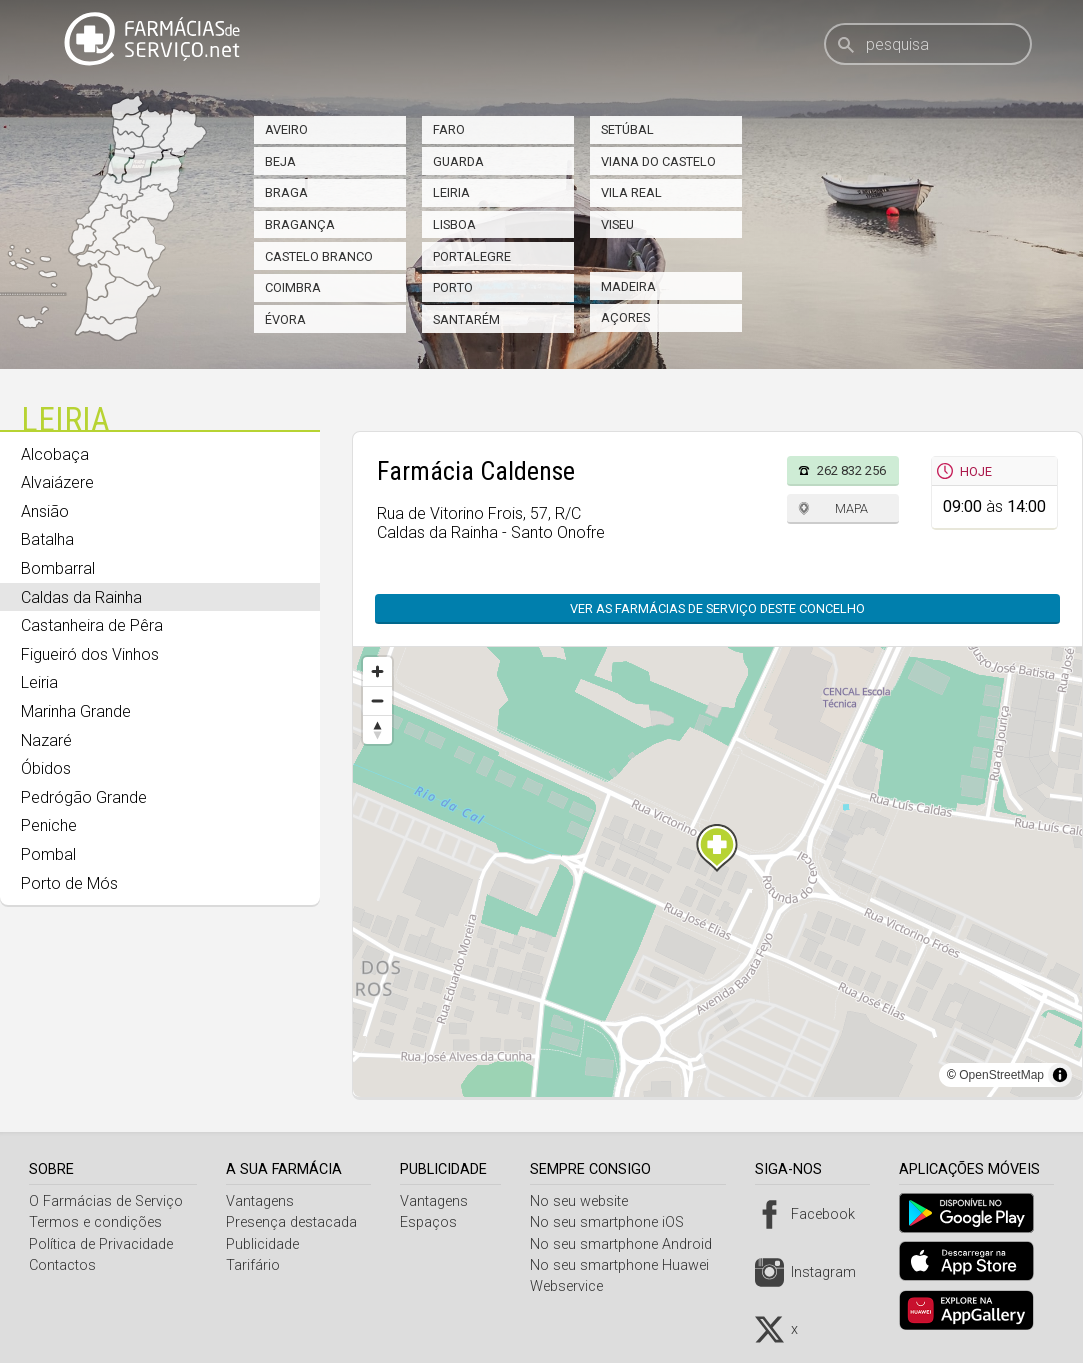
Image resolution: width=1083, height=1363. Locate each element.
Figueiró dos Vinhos (90, 654)
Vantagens (262, 1201)
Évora (285, 319)
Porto (453, 287)
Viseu (617, 224)
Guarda (458, 161)
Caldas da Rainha (81, 597)
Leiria (451, 192)
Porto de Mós (69, 883)
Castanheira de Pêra (92, 625)
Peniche (49, 825)
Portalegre (472, 256)
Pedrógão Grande (84, 797)
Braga (286, 192)
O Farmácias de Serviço (106, 1201)
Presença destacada (293, 1222)
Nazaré (46, 740)
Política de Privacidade (101, 1244)
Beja (280, 161)
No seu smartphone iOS (614, 1222)
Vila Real (631, 192)
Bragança (300, 224)
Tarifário (255, 1265)
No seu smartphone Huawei (626, 1265)
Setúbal (627, 129)
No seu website (586, 1201)
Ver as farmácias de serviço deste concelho (717, 608)
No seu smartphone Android (628, 1244)
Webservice (573, 1286)
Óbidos (46, 768)
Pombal (48, 854)
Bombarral (58, 568)
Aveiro (286, 129)
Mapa (851, 508)
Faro (449, 129)
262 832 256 (851, 470)
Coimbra (293, 287)
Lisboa (454, 224)
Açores (625, 317)
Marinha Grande (76, 711)
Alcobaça (55, 454)
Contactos (62, 1265)
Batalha (47, 539)
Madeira (628, 286)
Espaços (433, 1222)
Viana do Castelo (658, 161)
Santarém (466, 319)
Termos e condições (95, 1222)
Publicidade (264, 1244)
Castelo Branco (319, 256)
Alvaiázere (57, 482)
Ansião (45, 511)
